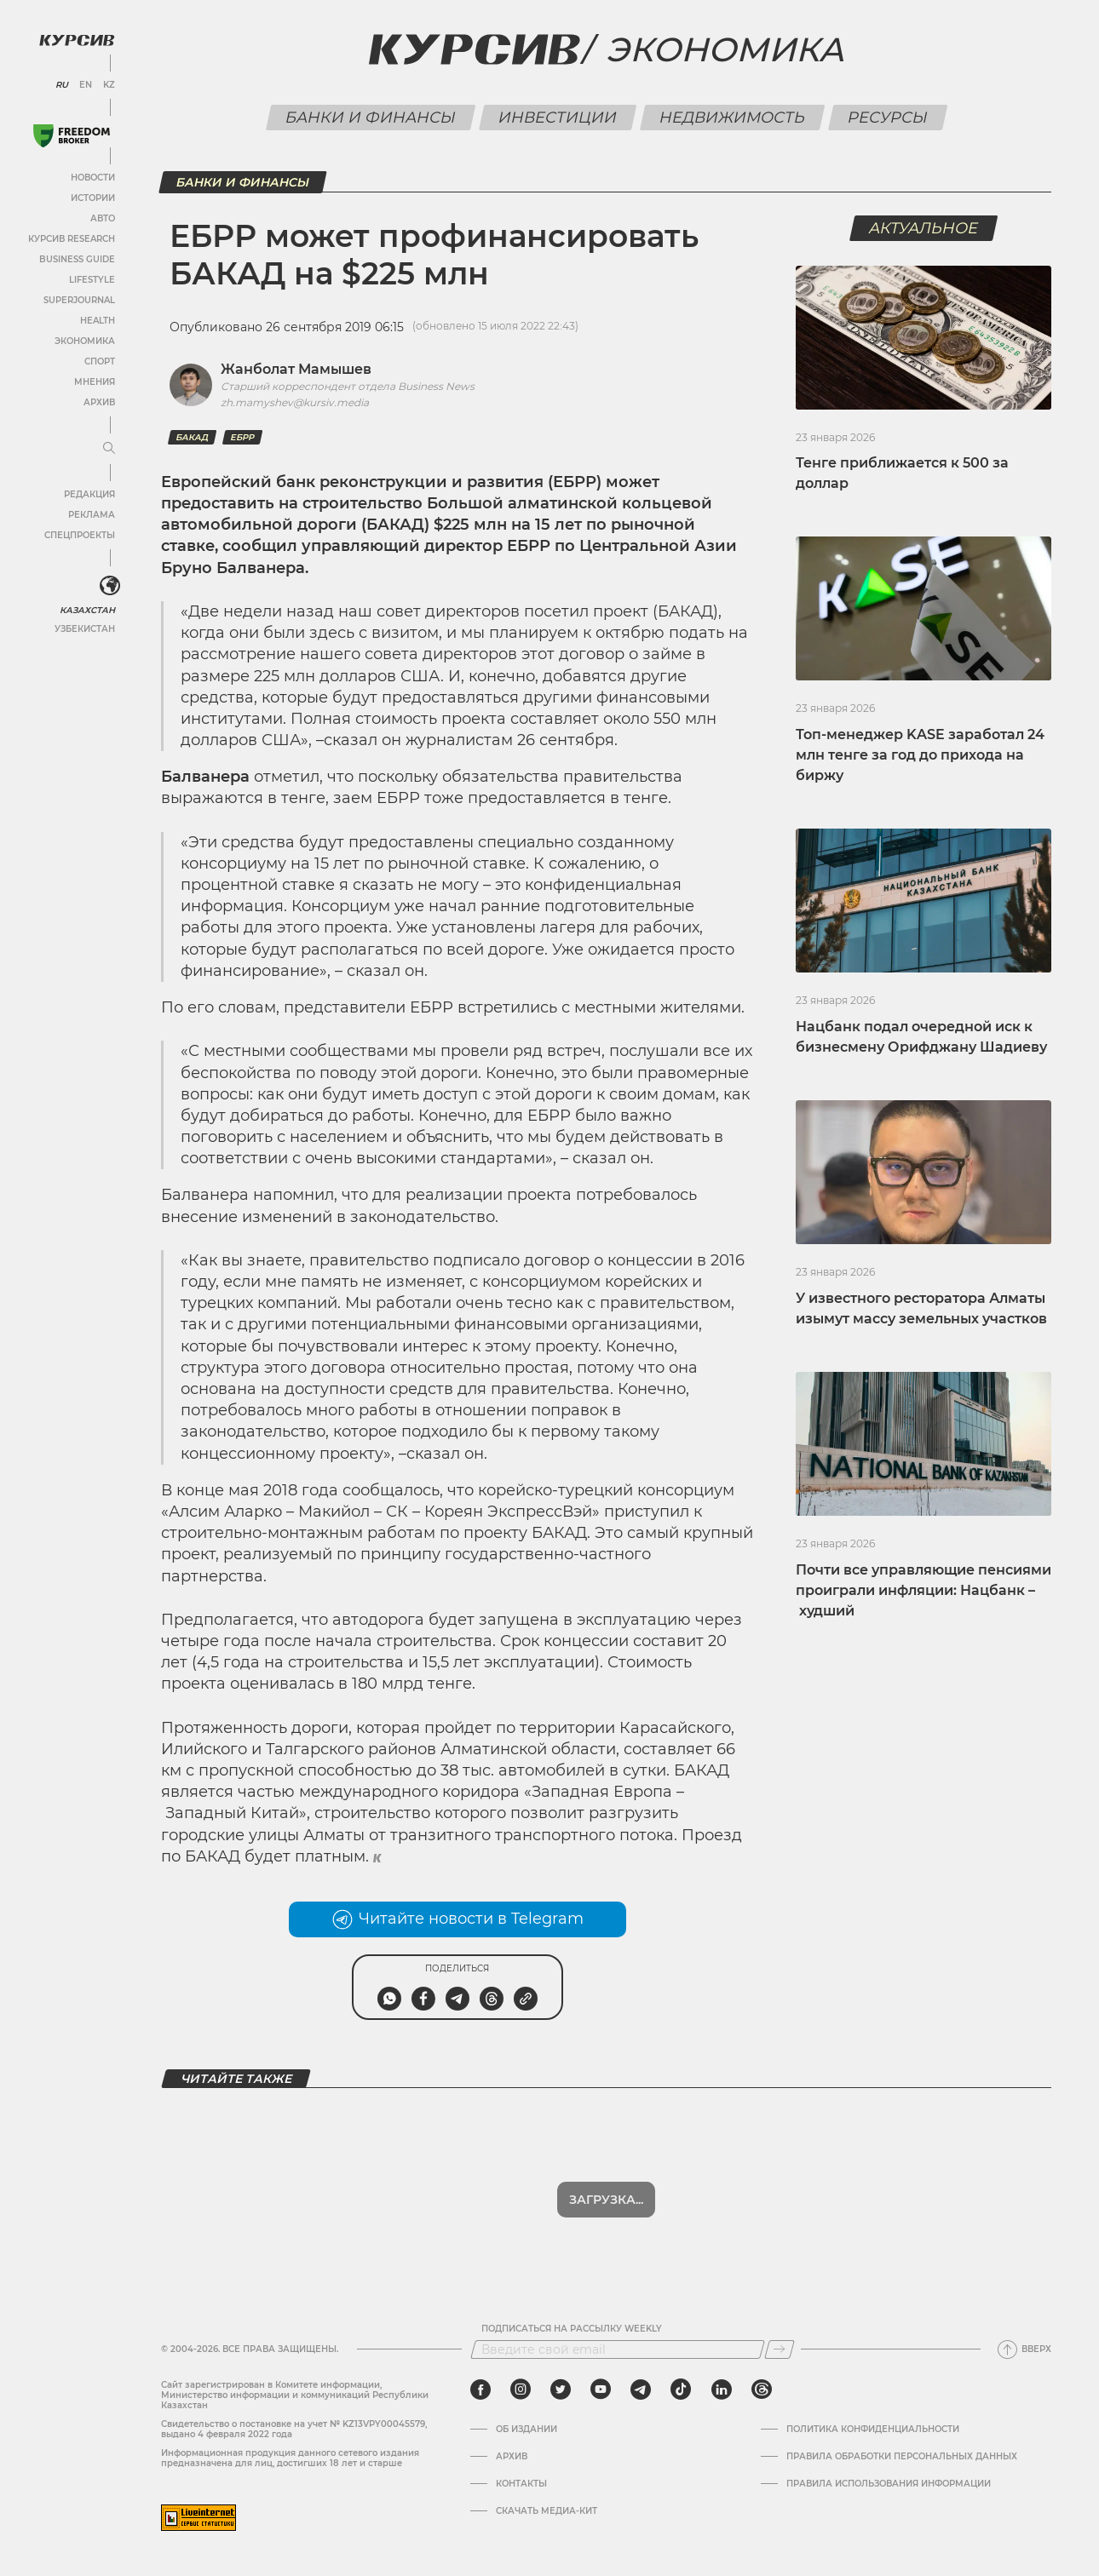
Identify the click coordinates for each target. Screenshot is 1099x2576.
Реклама (91, 514)
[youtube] (600, 2389)
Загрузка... (606, 2199)
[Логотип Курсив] (76, 40)
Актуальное (924, 228)
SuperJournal (79, 300)
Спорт (99, 361)
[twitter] (560, 2389)
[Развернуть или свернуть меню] (109, 449)
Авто (102, 218)
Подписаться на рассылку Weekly (571, 2329)
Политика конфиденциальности (872, 2429)
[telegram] (640, 2389)
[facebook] (480, 2389)
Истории (93, 198)
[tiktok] (680, 2389)
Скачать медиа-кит (546, 2511)
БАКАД (192, 437)
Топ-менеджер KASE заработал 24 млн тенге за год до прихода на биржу (920, 754)
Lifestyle (92, 279)
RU (61, 85)
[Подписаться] (779, 2349)
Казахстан (87, 610)
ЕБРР (242, 437)
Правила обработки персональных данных (901, 2457)
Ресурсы (887, 117)
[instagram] (520, 2389)
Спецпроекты (79, 535)
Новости (93, 177)
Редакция (89, 494)
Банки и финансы (370, 117)
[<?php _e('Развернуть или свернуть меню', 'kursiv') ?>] (110, 586)
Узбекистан (85, 628)
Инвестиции (557, 117)
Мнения (94, 381)
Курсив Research (71, 238)
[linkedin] (721, 2389)
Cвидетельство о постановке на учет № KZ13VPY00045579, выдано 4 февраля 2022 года (294, 2429)
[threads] (761, 2389)
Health (97, 320)
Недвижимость (732, 117)
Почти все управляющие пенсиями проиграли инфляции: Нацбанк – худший (923, 1590)
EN (85, 85)
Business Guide (77, 259)
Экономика (85, 341)
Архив (99, 402)
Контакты (521, 2484)
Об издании (526, 2429)
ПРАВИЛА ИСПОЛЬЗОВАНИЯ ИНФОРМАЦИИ (888, 2484)
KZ (109, 85)
